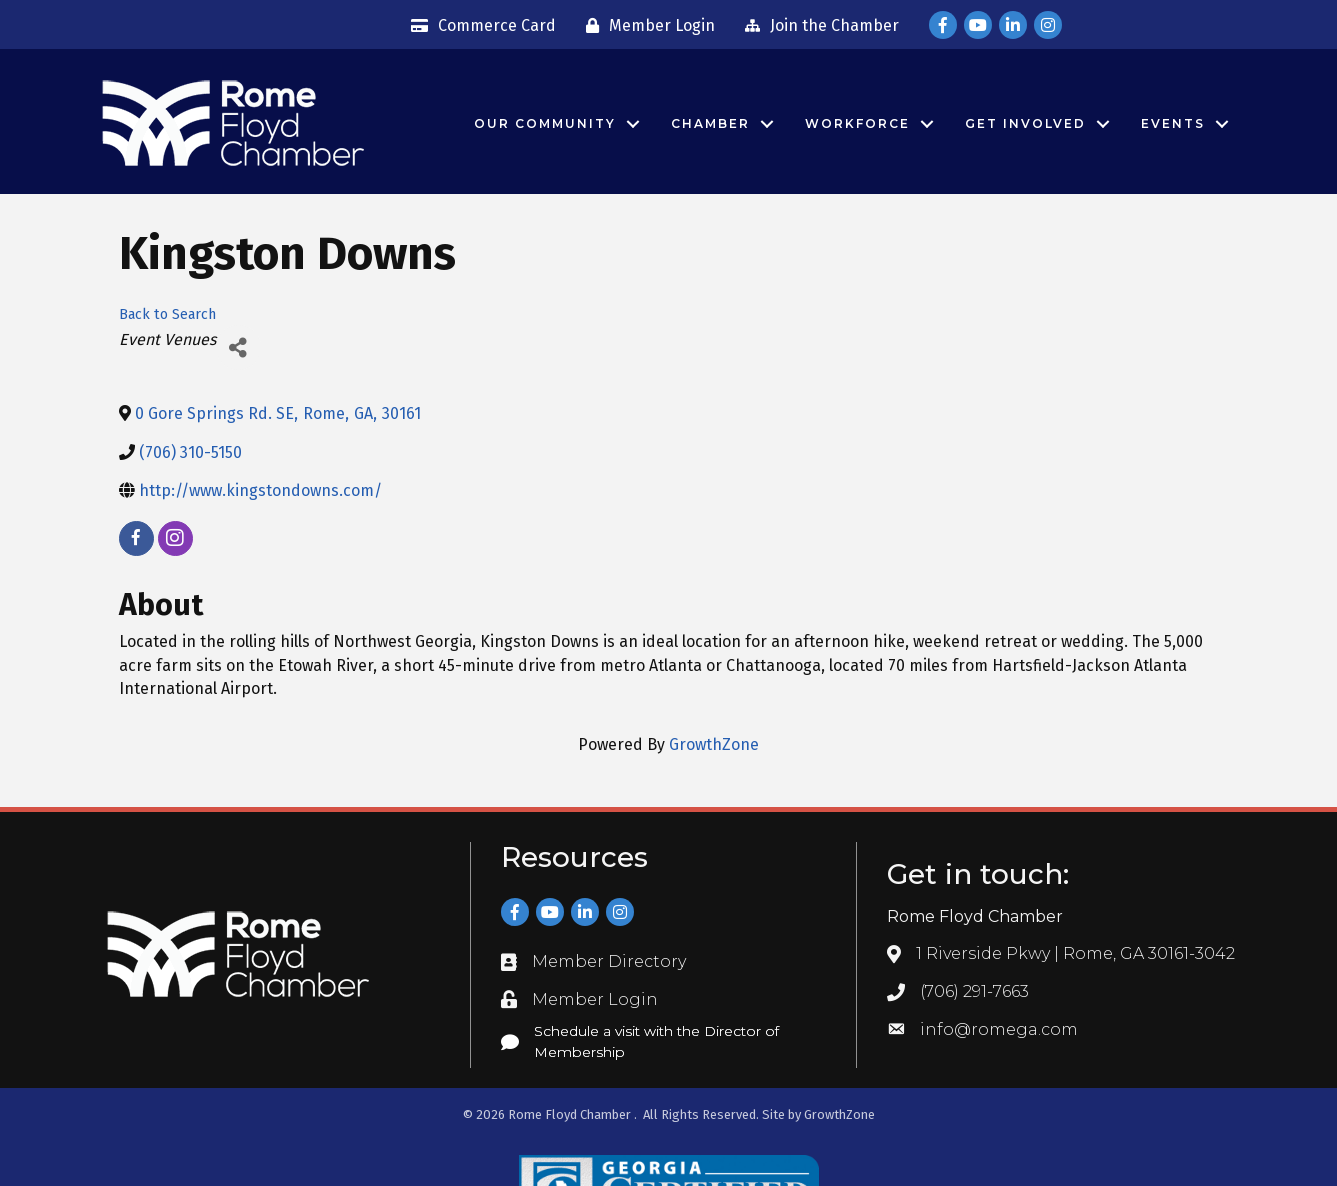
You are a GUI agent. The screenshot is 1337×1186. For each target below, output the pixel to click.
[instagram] (175, 538)
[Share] (238, 347)
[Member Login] (645, 26)
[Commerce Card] (478, 26)
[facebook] (136, 538)
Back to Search (167, 314)
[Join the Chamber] (817, 26)
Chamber (710, 123)
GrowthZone (714, 744)
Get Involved (1025, 123)
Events (1173, 123)
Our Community (545, 123)
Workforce (857, 123)
